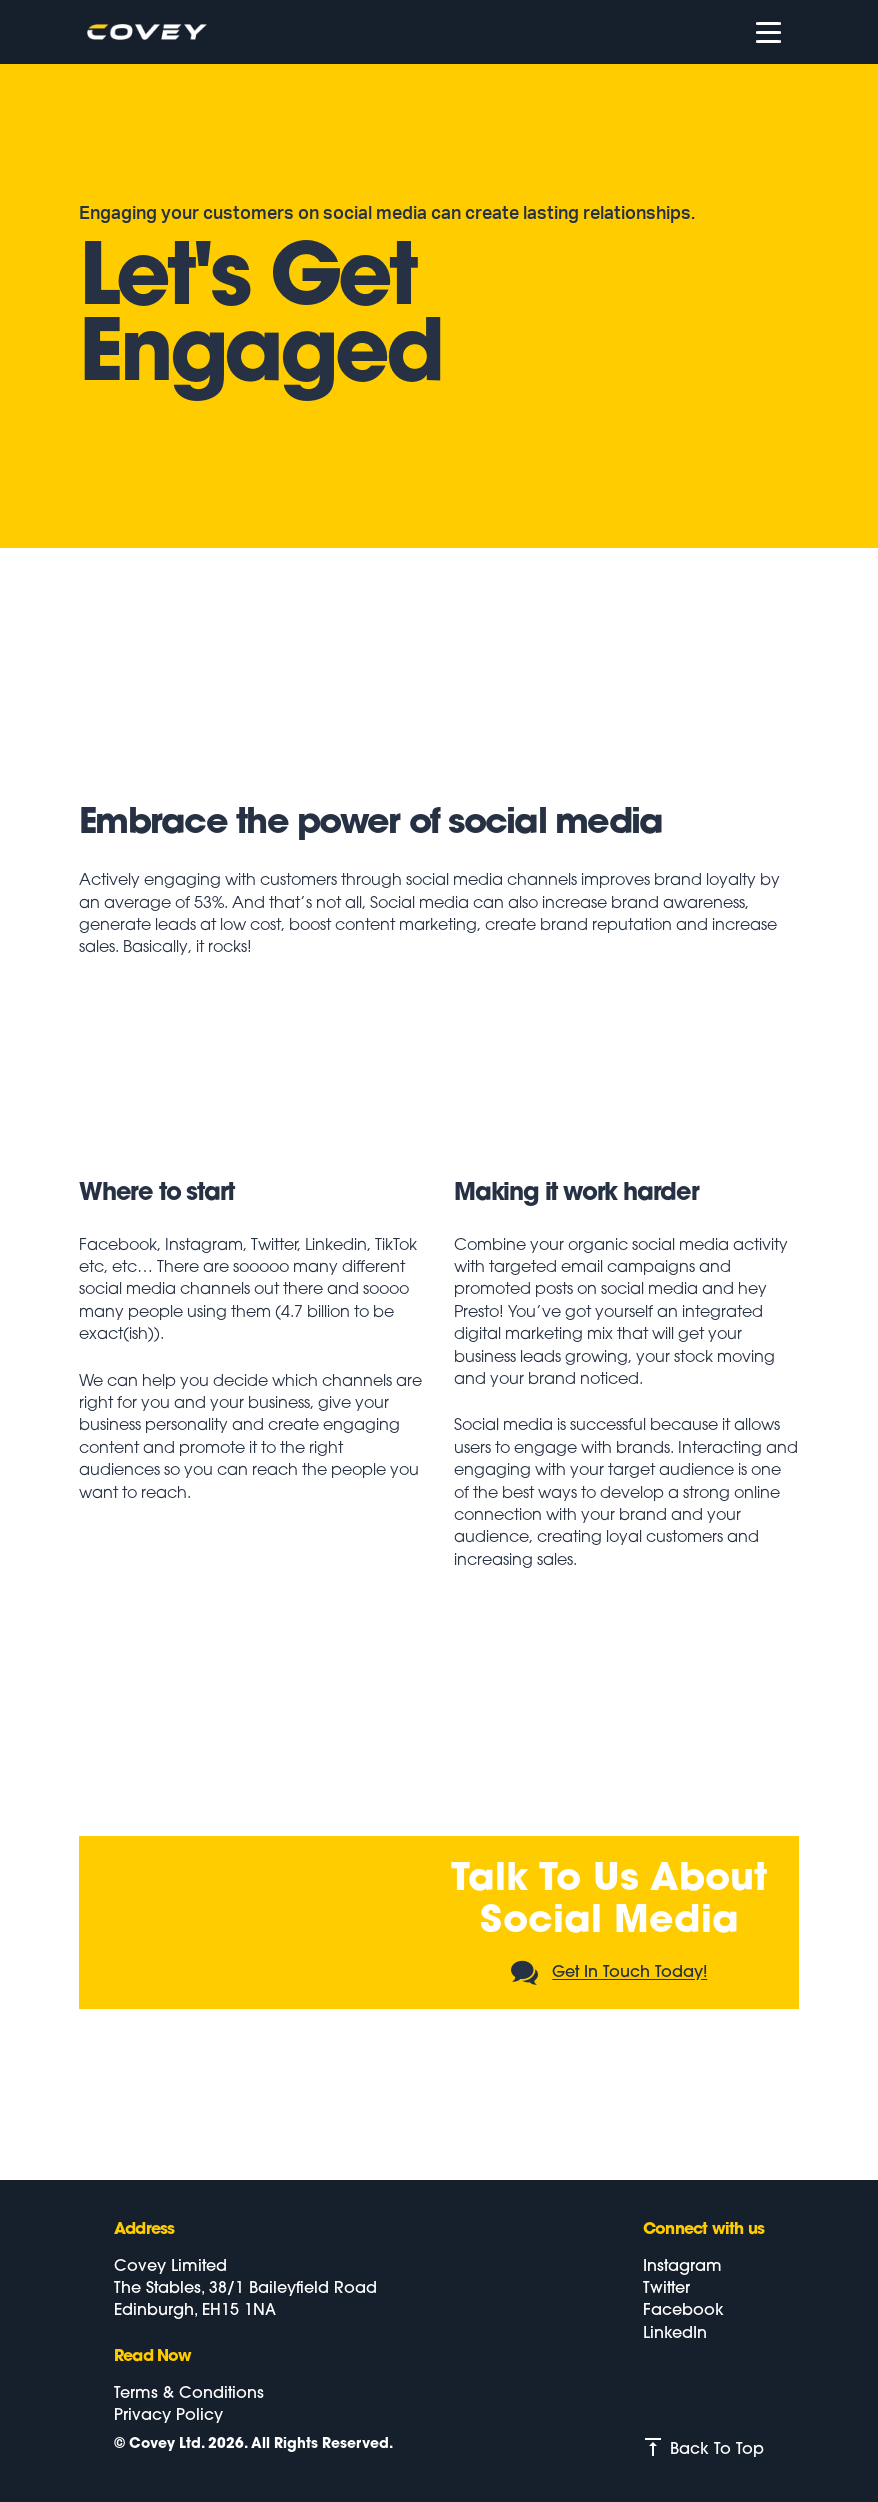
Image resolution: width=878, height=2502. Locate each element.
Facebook (683, 2311)
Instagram (682, 2267)
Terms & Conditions (189, 2394)
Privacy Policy (168, 2416)
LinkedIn (675, 2334)
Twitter (666, 2289)
